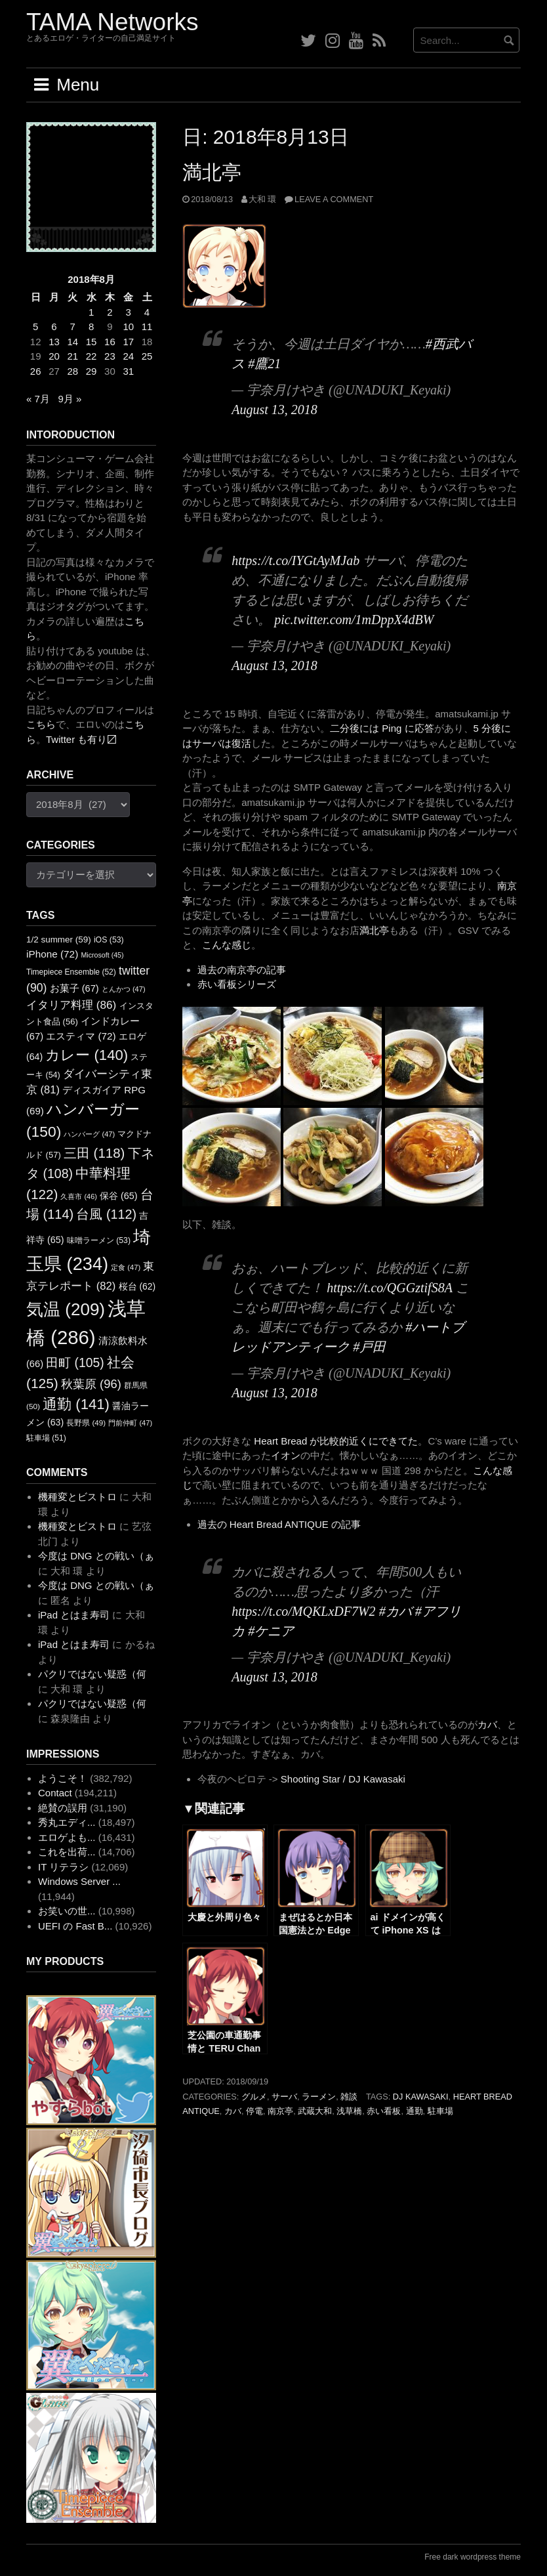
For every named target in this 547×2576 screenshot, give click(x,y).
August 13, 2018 (274, 409)
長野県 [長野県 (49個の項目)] (86, 1422)
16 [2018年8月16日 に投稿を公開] (109, 341)
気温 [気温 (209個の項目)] (65, 1309)
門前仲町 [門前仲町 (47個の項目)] (130, 1423)
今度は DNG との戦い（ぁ (96, 1555)
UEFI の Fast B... (75, 1926)
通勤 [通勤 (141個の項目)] (76, 1404)
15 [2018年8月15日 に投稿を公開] (91, 341)
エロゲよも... (67, 1837)
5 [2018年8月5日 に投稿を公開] (35, 326)
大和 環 (263, 199)
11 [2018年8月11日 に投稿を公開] (147, 326)
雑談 (348, 2096)
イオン (285, 1455)
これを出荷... (67, 1851)
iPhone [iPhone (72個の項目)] (52, 954)
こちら (41, 724)
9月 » (69, 398)
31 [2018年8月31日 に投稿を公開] (128, 371)
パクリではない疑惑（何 (92, 1673)
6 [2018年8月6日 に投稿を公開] (53, 326)
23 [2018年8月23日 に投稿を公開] (109, 356)
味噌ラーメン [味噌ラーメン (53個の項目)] (99, 1240)
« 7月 (38, 398)
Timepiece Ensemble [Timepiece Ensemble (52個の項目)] (71, 972)
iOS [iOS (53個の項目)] (109, 939)
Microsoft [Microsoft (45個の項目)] (102, 955)
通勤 (414, 2111)
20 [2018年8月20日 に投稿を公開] (54, 356)
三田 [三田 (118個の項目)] (94, 1152)
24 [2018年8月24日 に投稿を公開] (128, 356)
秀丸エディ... (67, 1822)
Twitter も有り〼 (81, 739)
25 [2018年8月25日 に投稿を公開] (147, 356)
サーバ (284, 2096)
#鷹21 (264, 363)
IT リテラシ (63, 1866)
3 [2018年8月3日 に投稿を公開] (128, 312)
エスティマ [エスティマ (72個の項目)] (81, 1036)
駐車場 (440, 2111)
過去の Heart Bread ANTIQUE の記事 (279, 1524)
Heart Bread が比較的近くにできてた (336, 1440)
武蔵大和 (315, 2111)
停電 (254, 2111)
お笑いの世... (67, 1910)
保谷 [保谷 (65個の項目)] (119, 1196)
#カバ (395, 1611)
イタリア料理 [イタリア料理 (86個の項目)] (71, 1004)
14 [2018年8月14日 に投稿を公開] (72, 341)
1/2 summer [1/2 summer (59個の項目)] (58, 939)
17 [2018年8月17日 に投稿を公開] (128, 341)
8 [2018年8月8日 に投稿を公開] (91, 326)
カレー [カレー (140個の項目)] (86, 1055)
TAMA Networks (112, 22)
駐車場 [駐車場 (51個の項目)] (46, 1438)
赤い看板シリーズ (236, 984)
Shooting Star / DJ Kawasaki (343, 1778)
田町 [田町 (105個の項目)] (75, 1363)
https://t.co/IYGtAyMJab (295, 560)
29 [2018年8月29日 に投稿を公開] (91, 371)
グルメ (254, 2096)
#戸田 (369, 1347)
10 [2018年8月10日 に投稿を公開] (128, 326)
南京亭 (280, 2111)
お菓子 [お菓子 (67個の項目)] (74, 988)
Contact (55, 1792)
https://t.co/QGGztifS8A (389, 1287)
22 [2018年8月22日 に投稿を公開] (91, 356)
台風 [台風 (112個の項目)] (106, 1214)
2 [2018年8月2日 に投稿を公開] (109, 312)
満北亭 (211, 172)
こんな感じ (226, 944)
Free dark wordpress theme (472, 2557)
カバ (487, 1724)
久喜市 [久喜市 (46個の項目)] (78, 1196)
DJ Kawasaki (421, 2096)
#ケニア (271, 1631)
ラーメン (319, 2096)
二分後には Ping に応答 (382, 728)
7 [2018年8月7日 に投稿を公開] (72, 326)
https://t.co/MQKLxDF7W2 (303, 1611)
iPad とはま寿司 (74, 1614)
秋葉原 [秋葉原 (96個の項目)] (91, 1384)
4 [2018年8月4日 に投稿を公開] (147, 312)
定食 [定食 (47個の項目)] (125, 1267)
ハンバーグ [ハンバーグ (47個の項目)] (89, 1134)
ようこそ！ (62, 1778)
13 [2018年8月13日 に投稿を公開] (54, 341)
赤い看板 (384, 2111)
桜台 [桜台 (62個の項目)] (137, 1286)
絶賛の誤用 (62, 1807)
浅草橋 (349, 2111)
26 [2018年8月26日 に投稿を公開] (35, 371)
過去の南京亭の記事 (241, 969)
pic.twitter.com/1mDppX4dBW (354, 619)
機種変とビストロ (77, 1496)
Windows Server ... (79, 1881)
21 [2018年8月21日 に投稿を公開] (72, 356)
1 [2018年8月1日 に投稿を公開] (91, 312)
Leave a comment (333, 199)
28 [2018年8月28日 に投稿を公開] (72, 371)
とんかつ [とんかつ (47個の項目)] (124, 989)
